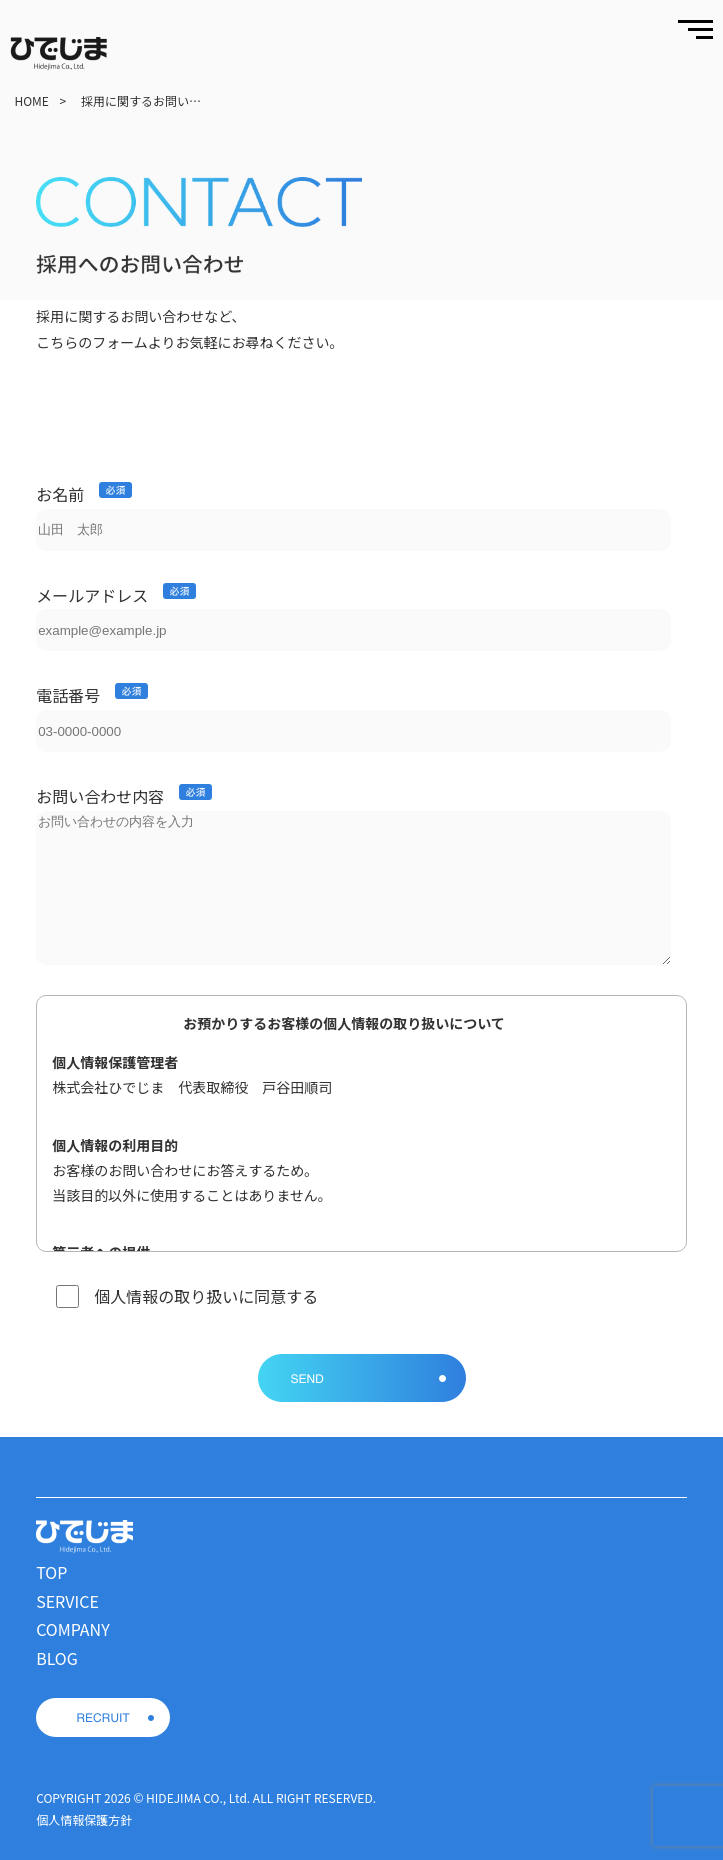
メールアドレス (92, 595)
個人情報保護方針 (84, 1819)
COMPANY (73, 1629)
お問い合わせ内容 (100, 796)
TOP (51, 1572)
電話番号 (68, 695)
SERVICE (67, 1601)
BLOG (57, 1658)
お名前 (60, 494)
